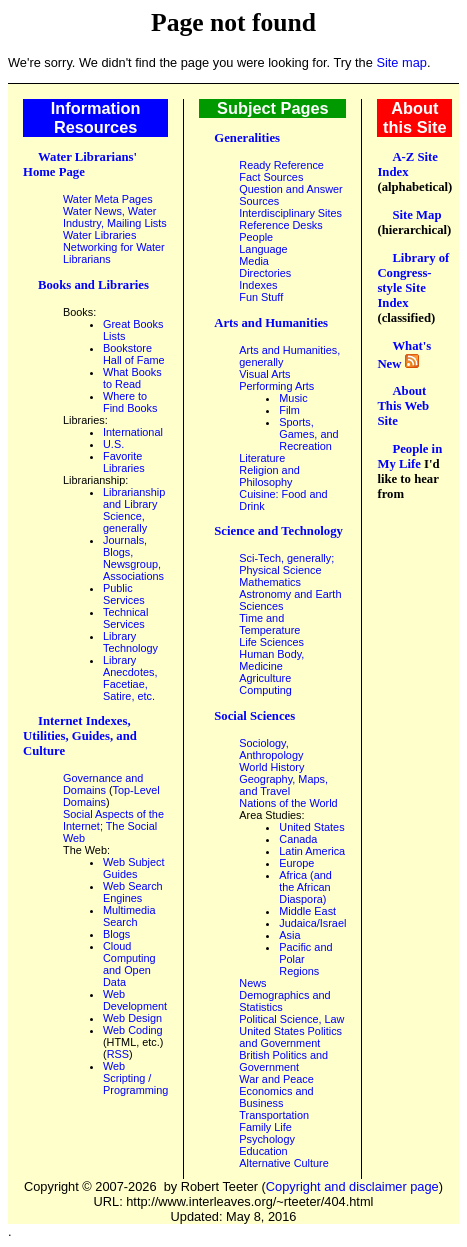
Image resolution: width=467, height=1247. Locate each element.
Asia (289, 935)
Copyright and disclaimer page (352, 1186)
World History (271, 767)
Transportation (274, 1115)
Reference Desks (280, 225)
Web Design (132, 1018)
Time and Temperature (269, 624)
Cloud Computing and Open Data (129, 964)
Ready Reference (281, 165)
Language (263, 249)
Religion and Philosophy (269, 476)
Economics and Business (276, 1097)
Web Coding (133, 1030)
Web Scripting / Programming (135, 1078)
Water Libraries (99, 235)
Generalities (247, 138)
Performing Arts (276, 386)
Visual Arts (264, 374)
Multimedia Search (129, 916)
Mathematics (270, 582)
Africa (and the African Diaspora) (305, 887)
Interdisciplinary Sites (290, 213)
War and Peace (276, 1079)
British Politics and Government (283, 1061)
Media (254, 261)
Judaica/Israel (312, 923)
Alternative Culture (283, 1163)
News (252, 983)
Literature (262, 458)
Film (289, 410)
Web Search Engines (133, 892)
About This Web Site (403, 406)
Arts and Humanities (271, 323)
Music (293, 398)
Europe (296, 863)
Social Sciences (254, 716)
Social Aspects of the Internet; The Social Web (113, 826)
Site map (401, 62)
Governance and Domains (103, 784)
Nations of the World (288, 803)
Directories (265, 273)
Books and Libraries (93, 285)
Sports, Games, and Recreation (308, 434)
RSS (118, 1054)
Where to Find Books (130, 402)
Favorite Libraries (124, 462)
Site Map (416, 215)
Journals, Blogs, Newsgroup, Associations (133, 558)
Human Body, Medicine (271, 660)
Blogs (116, 934)
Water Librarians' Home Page (80, 164)
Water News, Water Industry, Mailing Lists (115, 217)
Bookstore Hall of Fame (134, 354)
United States (311, 827)
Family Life (265, 1127)
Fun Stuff (261, 297)
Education (263, 1151)
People (256, 237)
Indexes (258, 285)
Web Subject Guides (133, 868)
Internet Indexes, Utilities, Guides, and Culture (80, 736)
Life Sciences (271, 642)
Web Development (135, 1000)
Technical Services (125, 618)
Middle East (307, 911)
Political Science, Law (291, 1019)
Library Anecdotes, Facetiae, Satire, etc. (130, 678)
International (133, 432)
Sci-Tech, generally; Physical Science (286, 564)
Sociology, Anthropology (271, 749)
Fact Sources (271, 177)
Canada (298, 839)
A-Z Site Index (407, 164)
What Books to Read (132, 378)
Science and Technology (278, 531)
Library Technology (130, 642)
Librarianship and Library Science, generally (134, 510)
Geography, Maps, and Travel (283, 785)
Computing (265, 690)
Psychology (267, 1139)
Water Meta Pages (108, 199)
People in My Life (409, 456)
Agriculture (265, 678)
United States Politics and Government (290, 1037)
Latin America (312, 851)
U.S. (113, 444)
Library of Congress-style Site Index (413, 280)
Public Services (124, 594)
